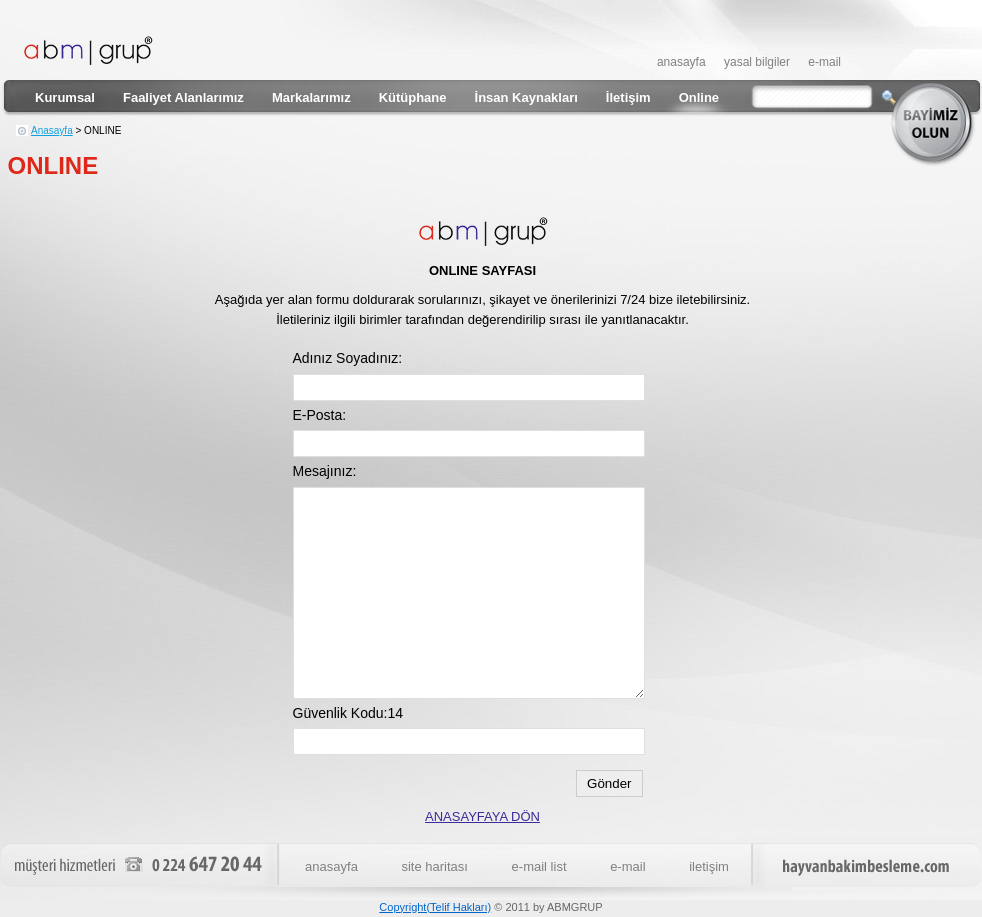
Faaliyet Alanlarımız (183, 97)
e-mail (824, 62)
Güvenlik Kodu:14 (348, 713)
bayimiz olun (935, 124)
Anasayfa (52, 130)
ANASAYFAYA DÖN (482, 816)
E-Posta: (320, 415)
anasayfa (681, 62)
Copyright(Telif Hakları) (435, 907)
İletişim (628, 97)
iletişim (709, 866)
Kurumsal (65, 97)
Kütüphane (413, 97)
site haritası (434, 866)
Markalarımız (311, 97)
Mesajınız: (325, 471)
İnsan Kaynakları (526, 97)
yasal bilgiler (757, 62)
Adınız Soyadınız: (348, 358)
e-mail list (539, 866)
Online (699, 97)
